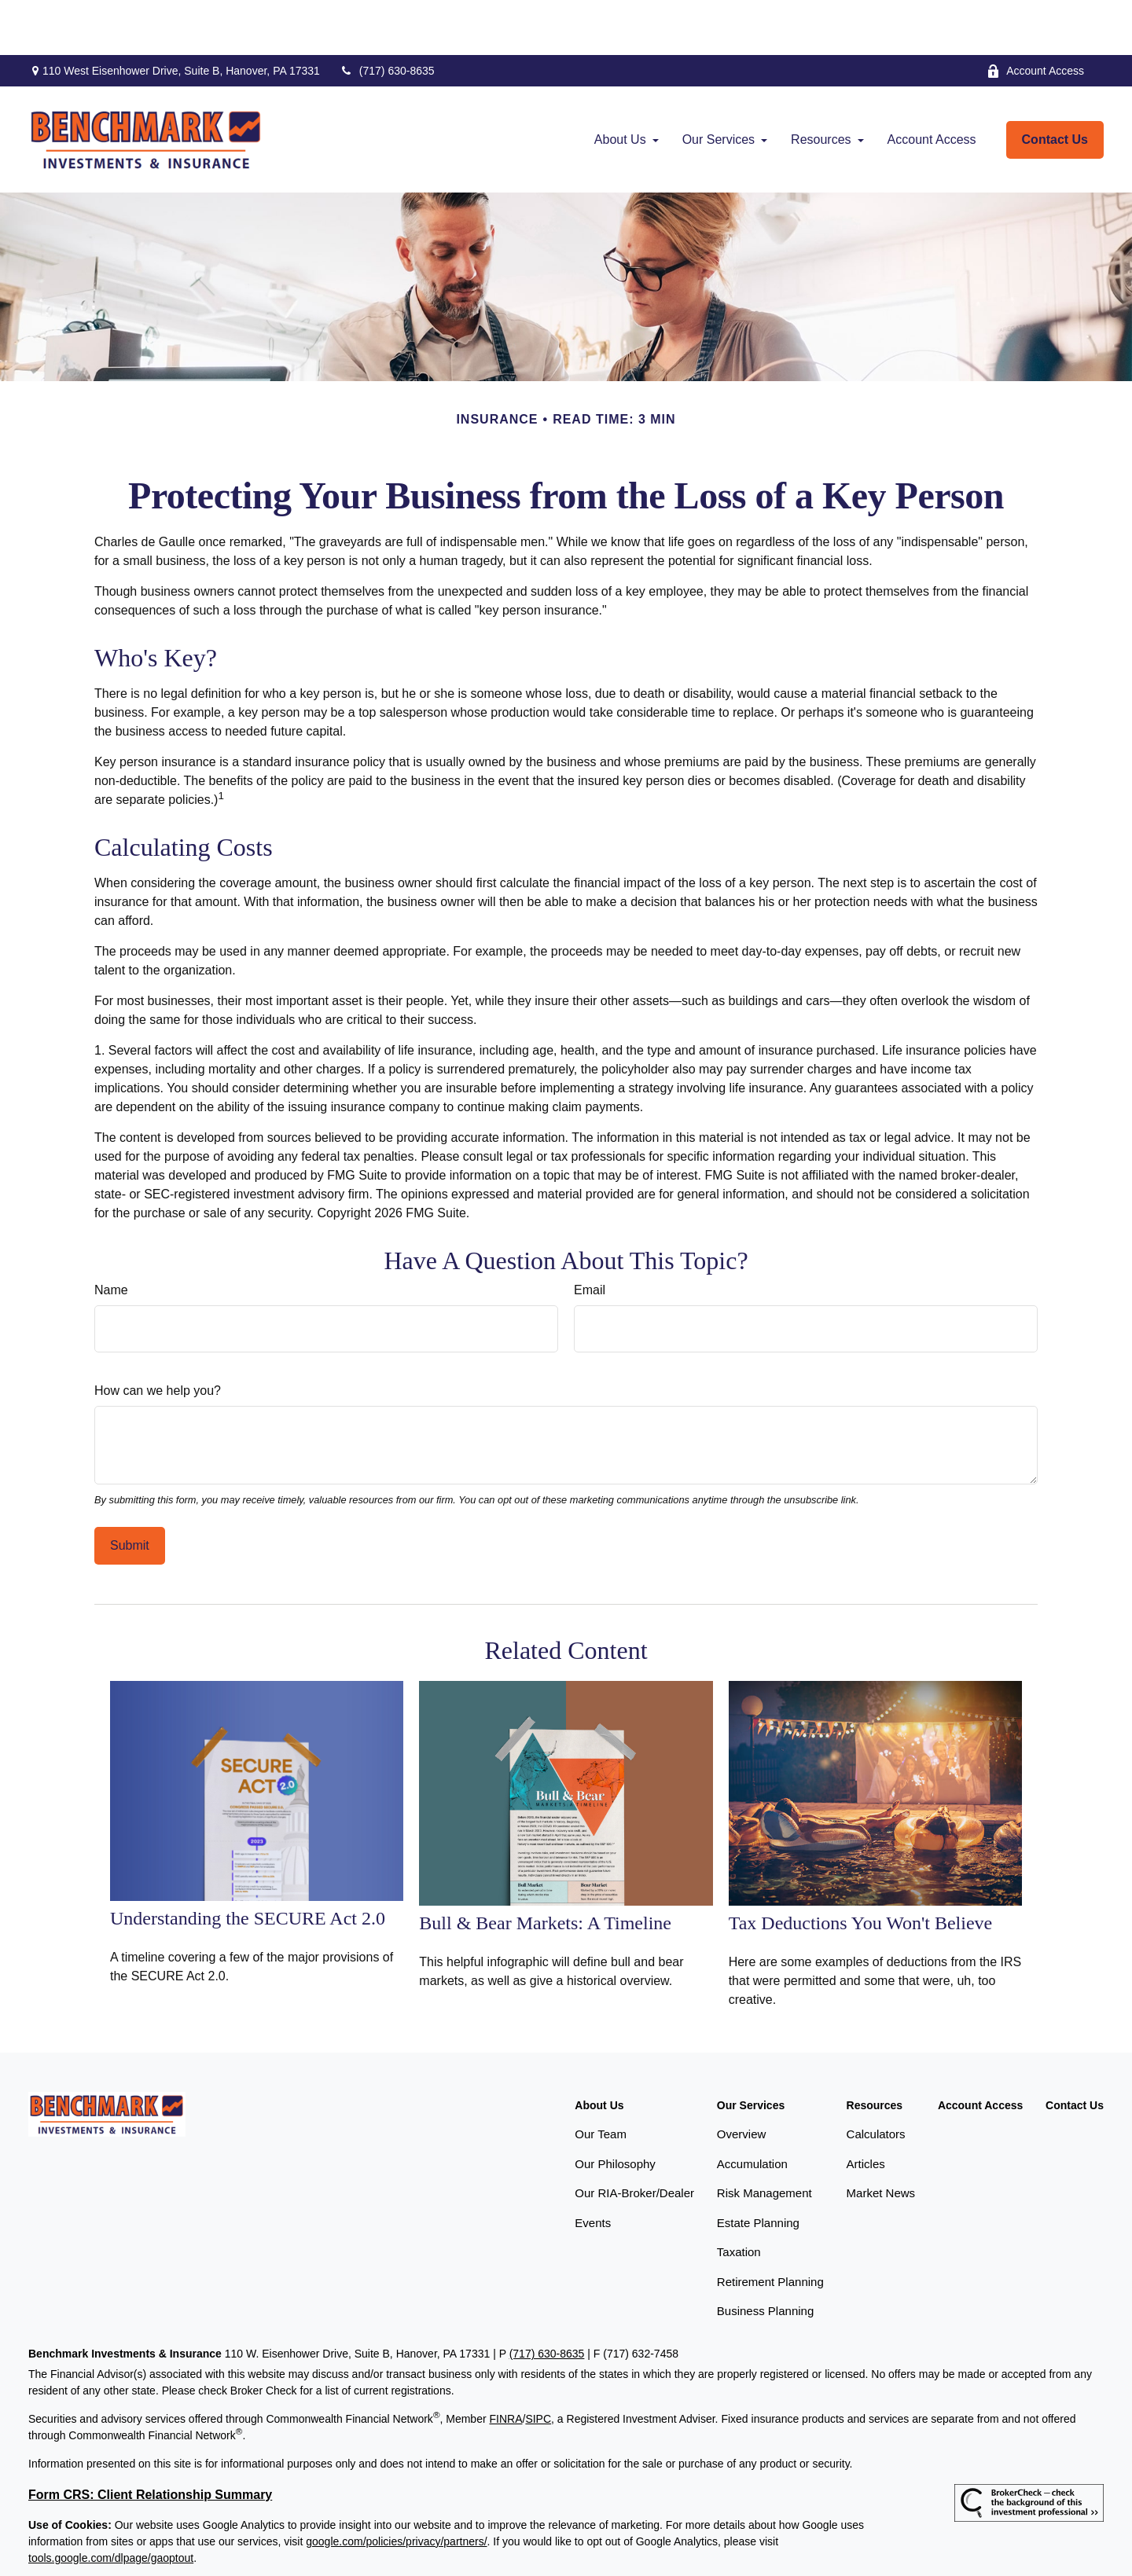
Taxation (739, 2197)
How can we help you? (157, 1335)
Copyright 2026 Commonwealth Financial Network (289, 2547)
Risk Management (764, 2138)
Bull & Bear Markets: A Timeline (545, 1868)
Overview (741, 2079)
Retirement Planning (770, 2226)
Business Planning (765, 2255)
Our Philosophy (615, 2108)
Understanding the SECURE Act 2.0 (247, 1863)
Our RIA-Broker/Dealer (634, 2138)
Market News (881, 2138)
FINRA (505, 2364)
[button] (620, 85)
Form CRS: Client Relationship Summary (150, 2439)
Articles (866, 2108)
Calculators (876, 2079)
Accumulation (752, 2108)
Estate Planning (758, 2167)
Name (111, 1235)
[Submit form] (129, 1491)
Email (589, 1235)
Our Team (601, 2079)
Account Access (1035, 16)
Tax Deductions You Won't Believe (861, 1868)
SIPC (538, 2364)
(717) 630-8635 (387, 15)
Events (593, 2167)
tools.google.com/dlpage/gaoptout (110, 2503)
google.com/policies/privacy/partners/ (396, 2486)
